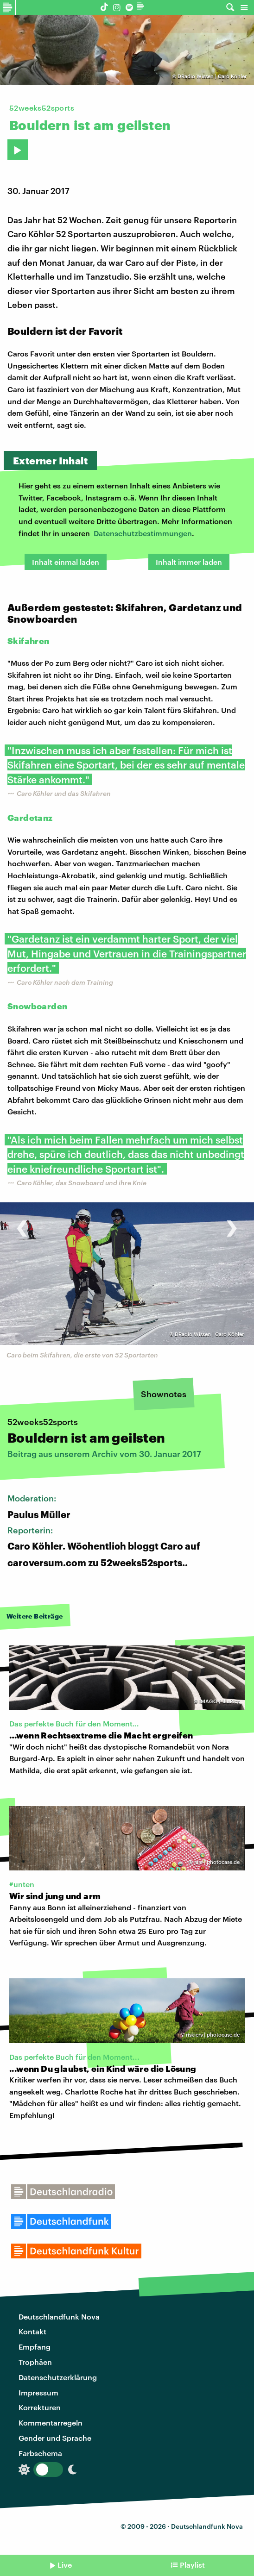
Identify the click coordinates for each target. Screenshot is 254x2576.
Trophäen (35, 2361)
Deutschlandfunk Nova (59, 2316)
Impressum (38, 2392)
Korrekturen (40, 2407)
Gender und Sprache (55, 2437)
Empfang (35, 2346)
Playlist (192, 2564)
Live (64, 2564)
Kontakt (32, 2331)
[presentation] (22, 1223)
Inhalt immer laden (189, 561)
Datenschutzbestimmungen (143, 533)
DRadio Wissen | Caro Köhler (212, 76)
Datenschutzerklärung (58, 2377)
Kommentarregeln (51, 2422)
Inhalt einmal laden (65, 561)
